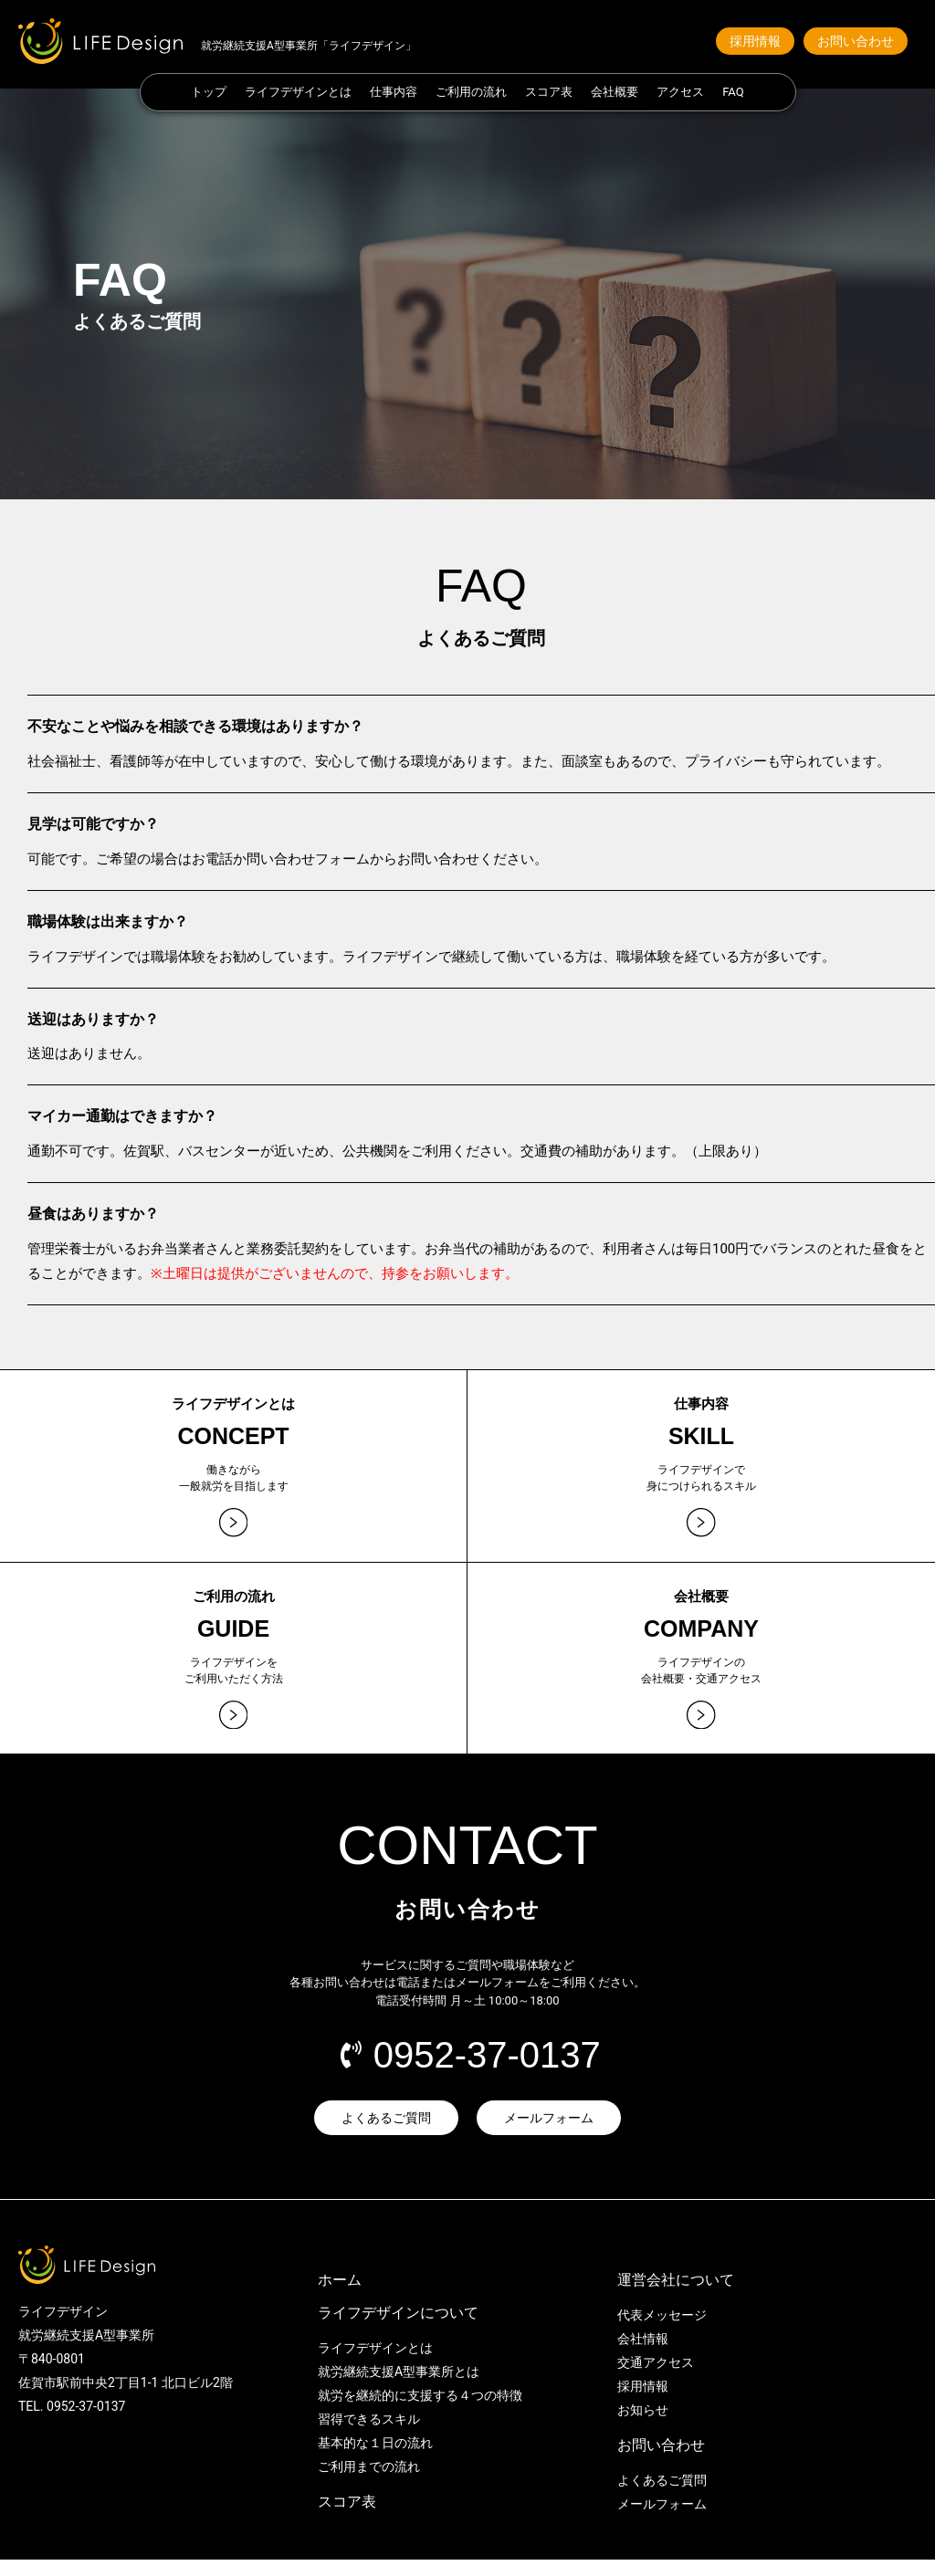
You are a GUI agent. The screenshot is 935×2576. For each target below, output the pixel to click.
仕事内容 (393, 92)
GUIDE (233, 1636)
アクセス (680, 92)
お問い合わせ (661, 2461)
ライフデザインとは (298, 92)
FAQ (732, 92)
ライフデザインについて (398, 2329)
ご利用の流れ (471, 92)
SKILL (701, 1436)
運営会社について (675, 2296)
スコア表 (549, 92)
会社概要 (614, 92)
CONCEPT (233, 1436)
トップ (208, 92)
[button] (755, 41)
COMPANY (701, 1636)
